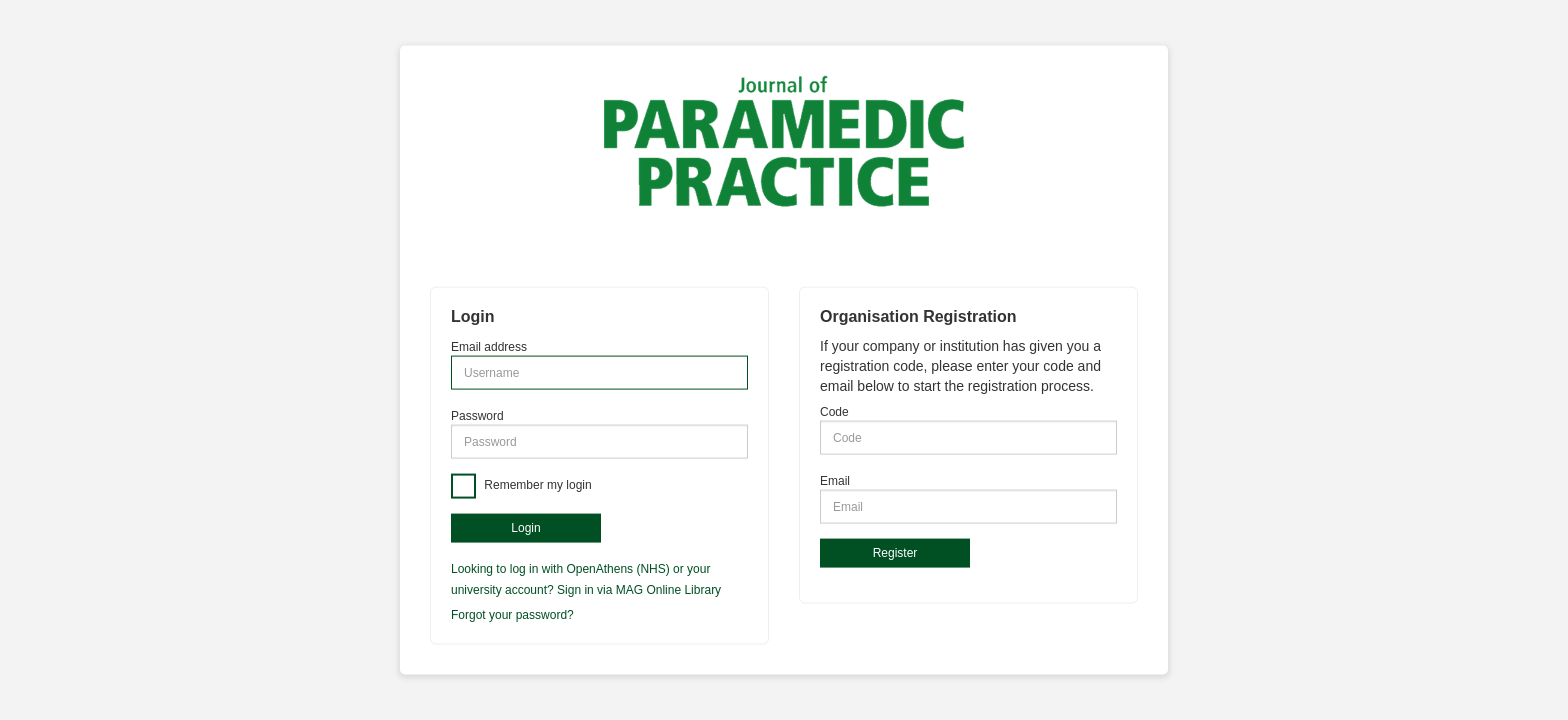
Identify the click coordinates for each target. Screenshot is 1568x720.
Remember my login (536, 486)
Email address (489, 347)
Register (895, 553)
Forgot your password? (512, 614)
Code (834, 412)
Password (477, 416)
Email (835, 481)
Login (525, 528)
